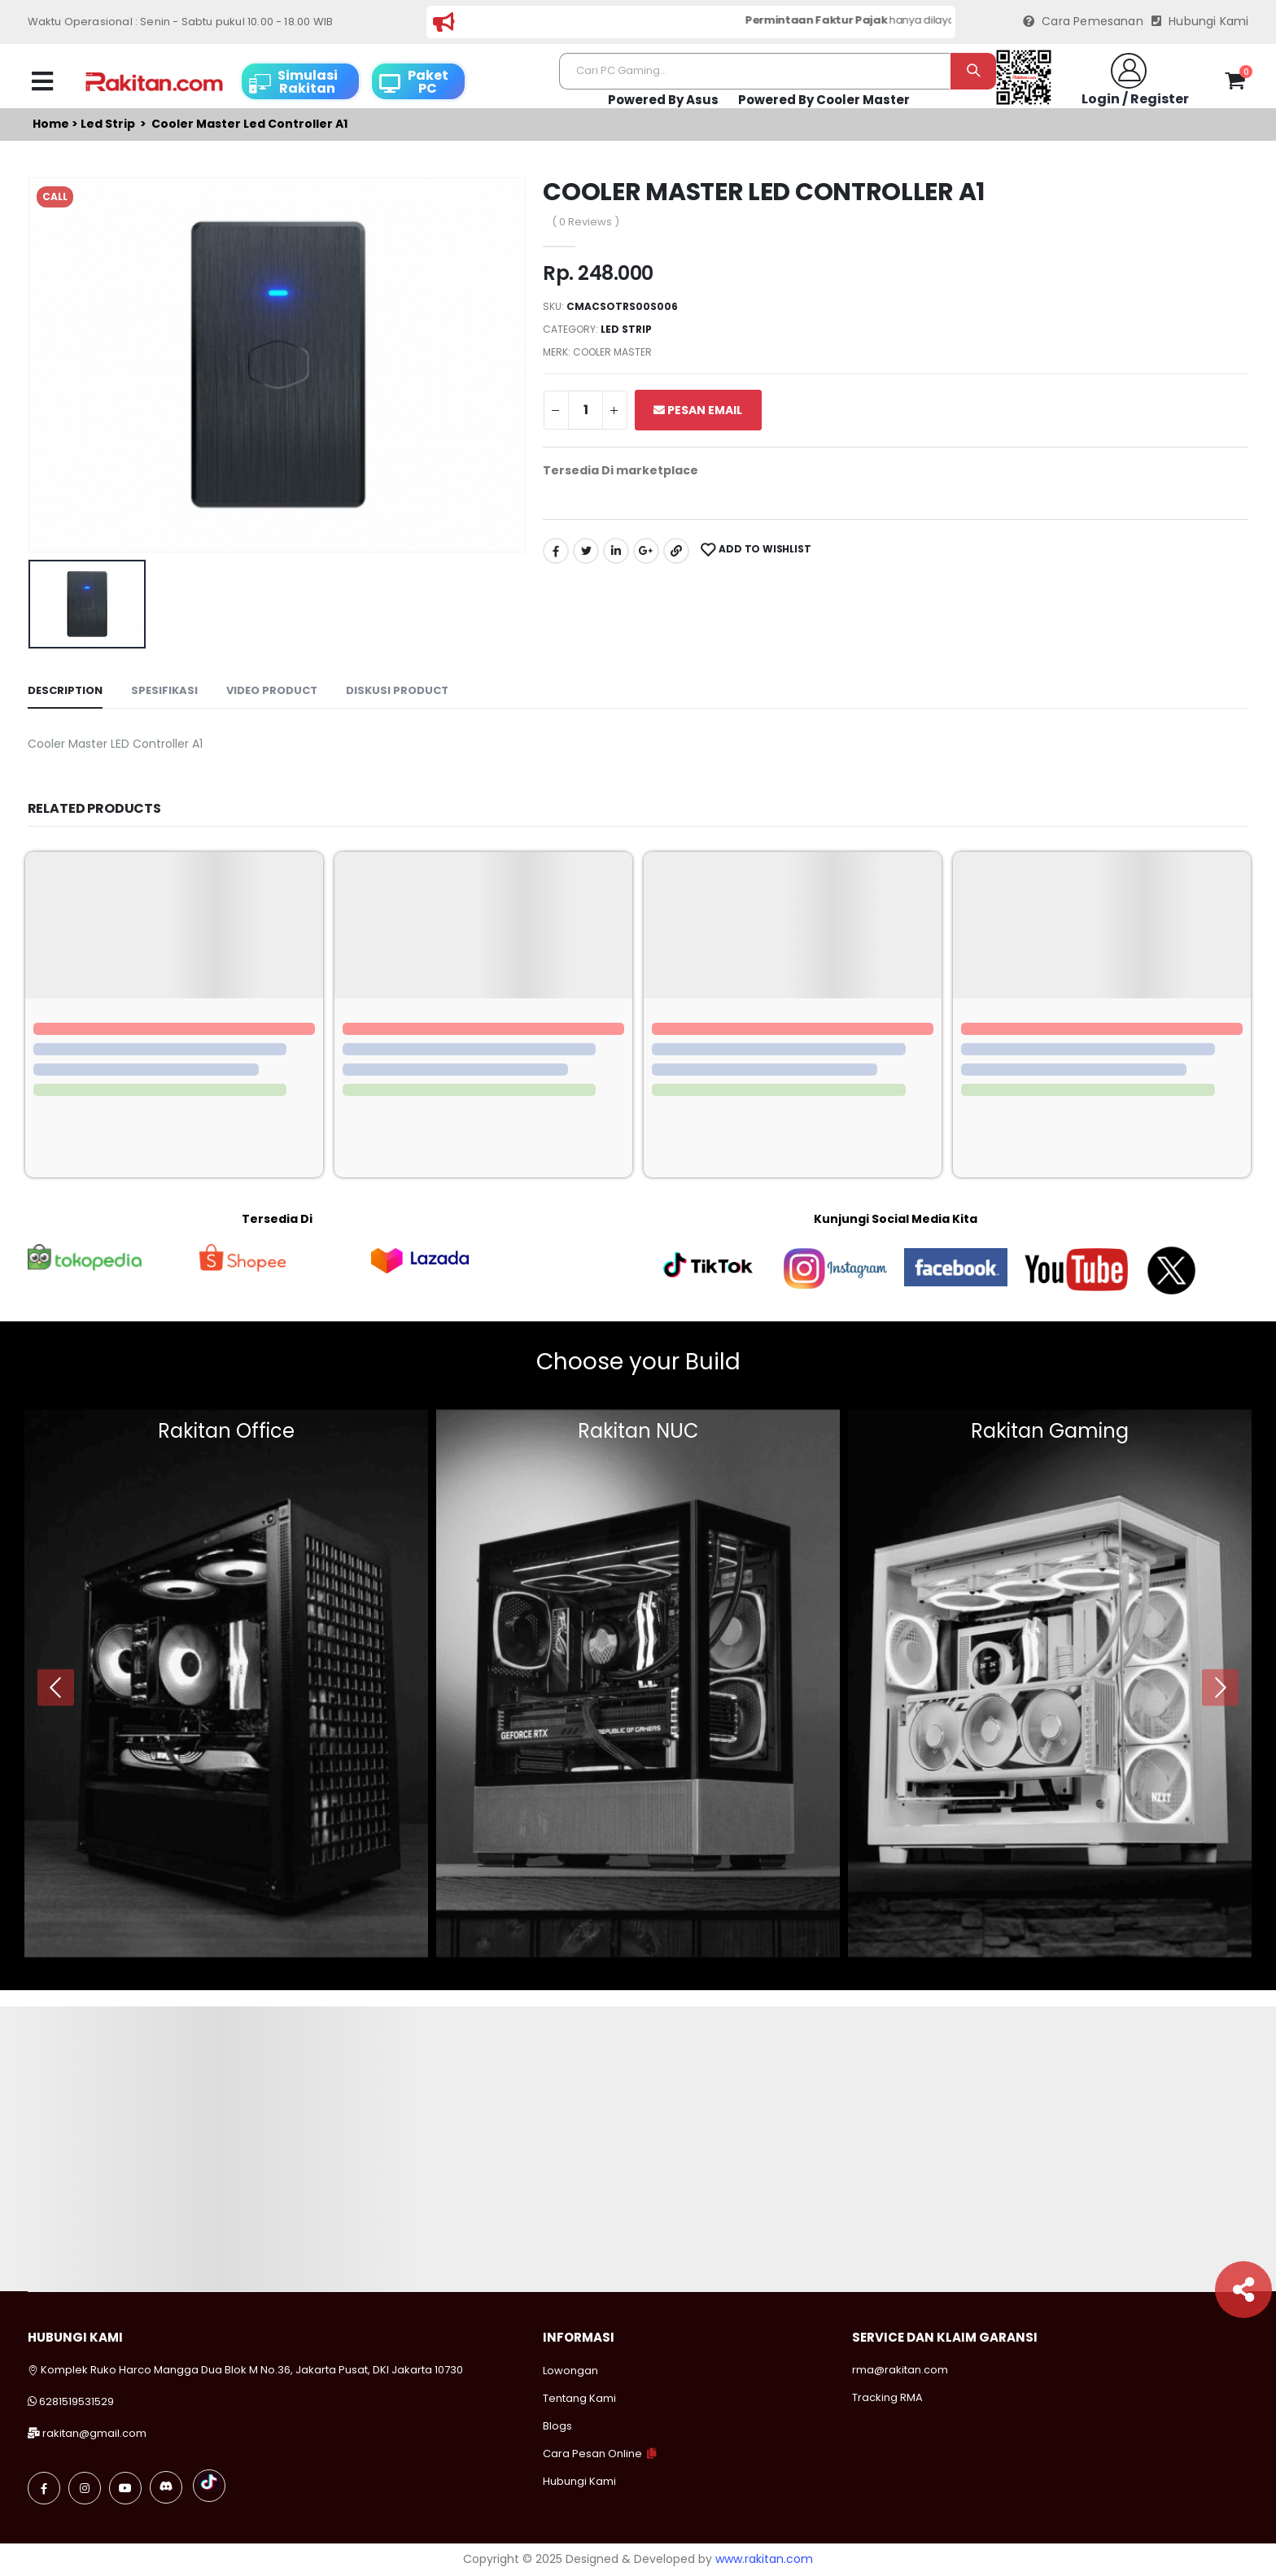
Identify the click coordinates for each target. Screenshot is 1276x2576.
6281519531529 (76, 2401)
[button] (1235, 84)
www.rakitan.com (764, 2559)
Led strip (108, 124)
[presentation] (55, 1687)
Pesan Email (697, 410)
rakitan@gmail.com (94, 2433)
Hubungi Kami (1200, 21)
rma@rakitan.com (900, 2369)
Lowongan (570, 2370)
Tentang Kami (579, 2398)
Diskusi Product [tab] (397, 690)
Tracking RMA (887, 2397)
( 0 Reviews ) (585, 221)
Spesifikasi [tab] (164, 690)
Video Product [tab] (271, 690)
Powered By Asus (663, 99)
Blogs (557, 2426)
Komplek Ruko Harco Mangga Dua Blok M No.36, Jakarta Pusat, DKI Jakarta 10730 (245, 2369)
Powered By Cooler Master (824, 99)
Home (51, 124)
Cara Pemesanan (1083, 21)
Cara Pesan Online (592, 2453)
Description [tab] (65, 690)
